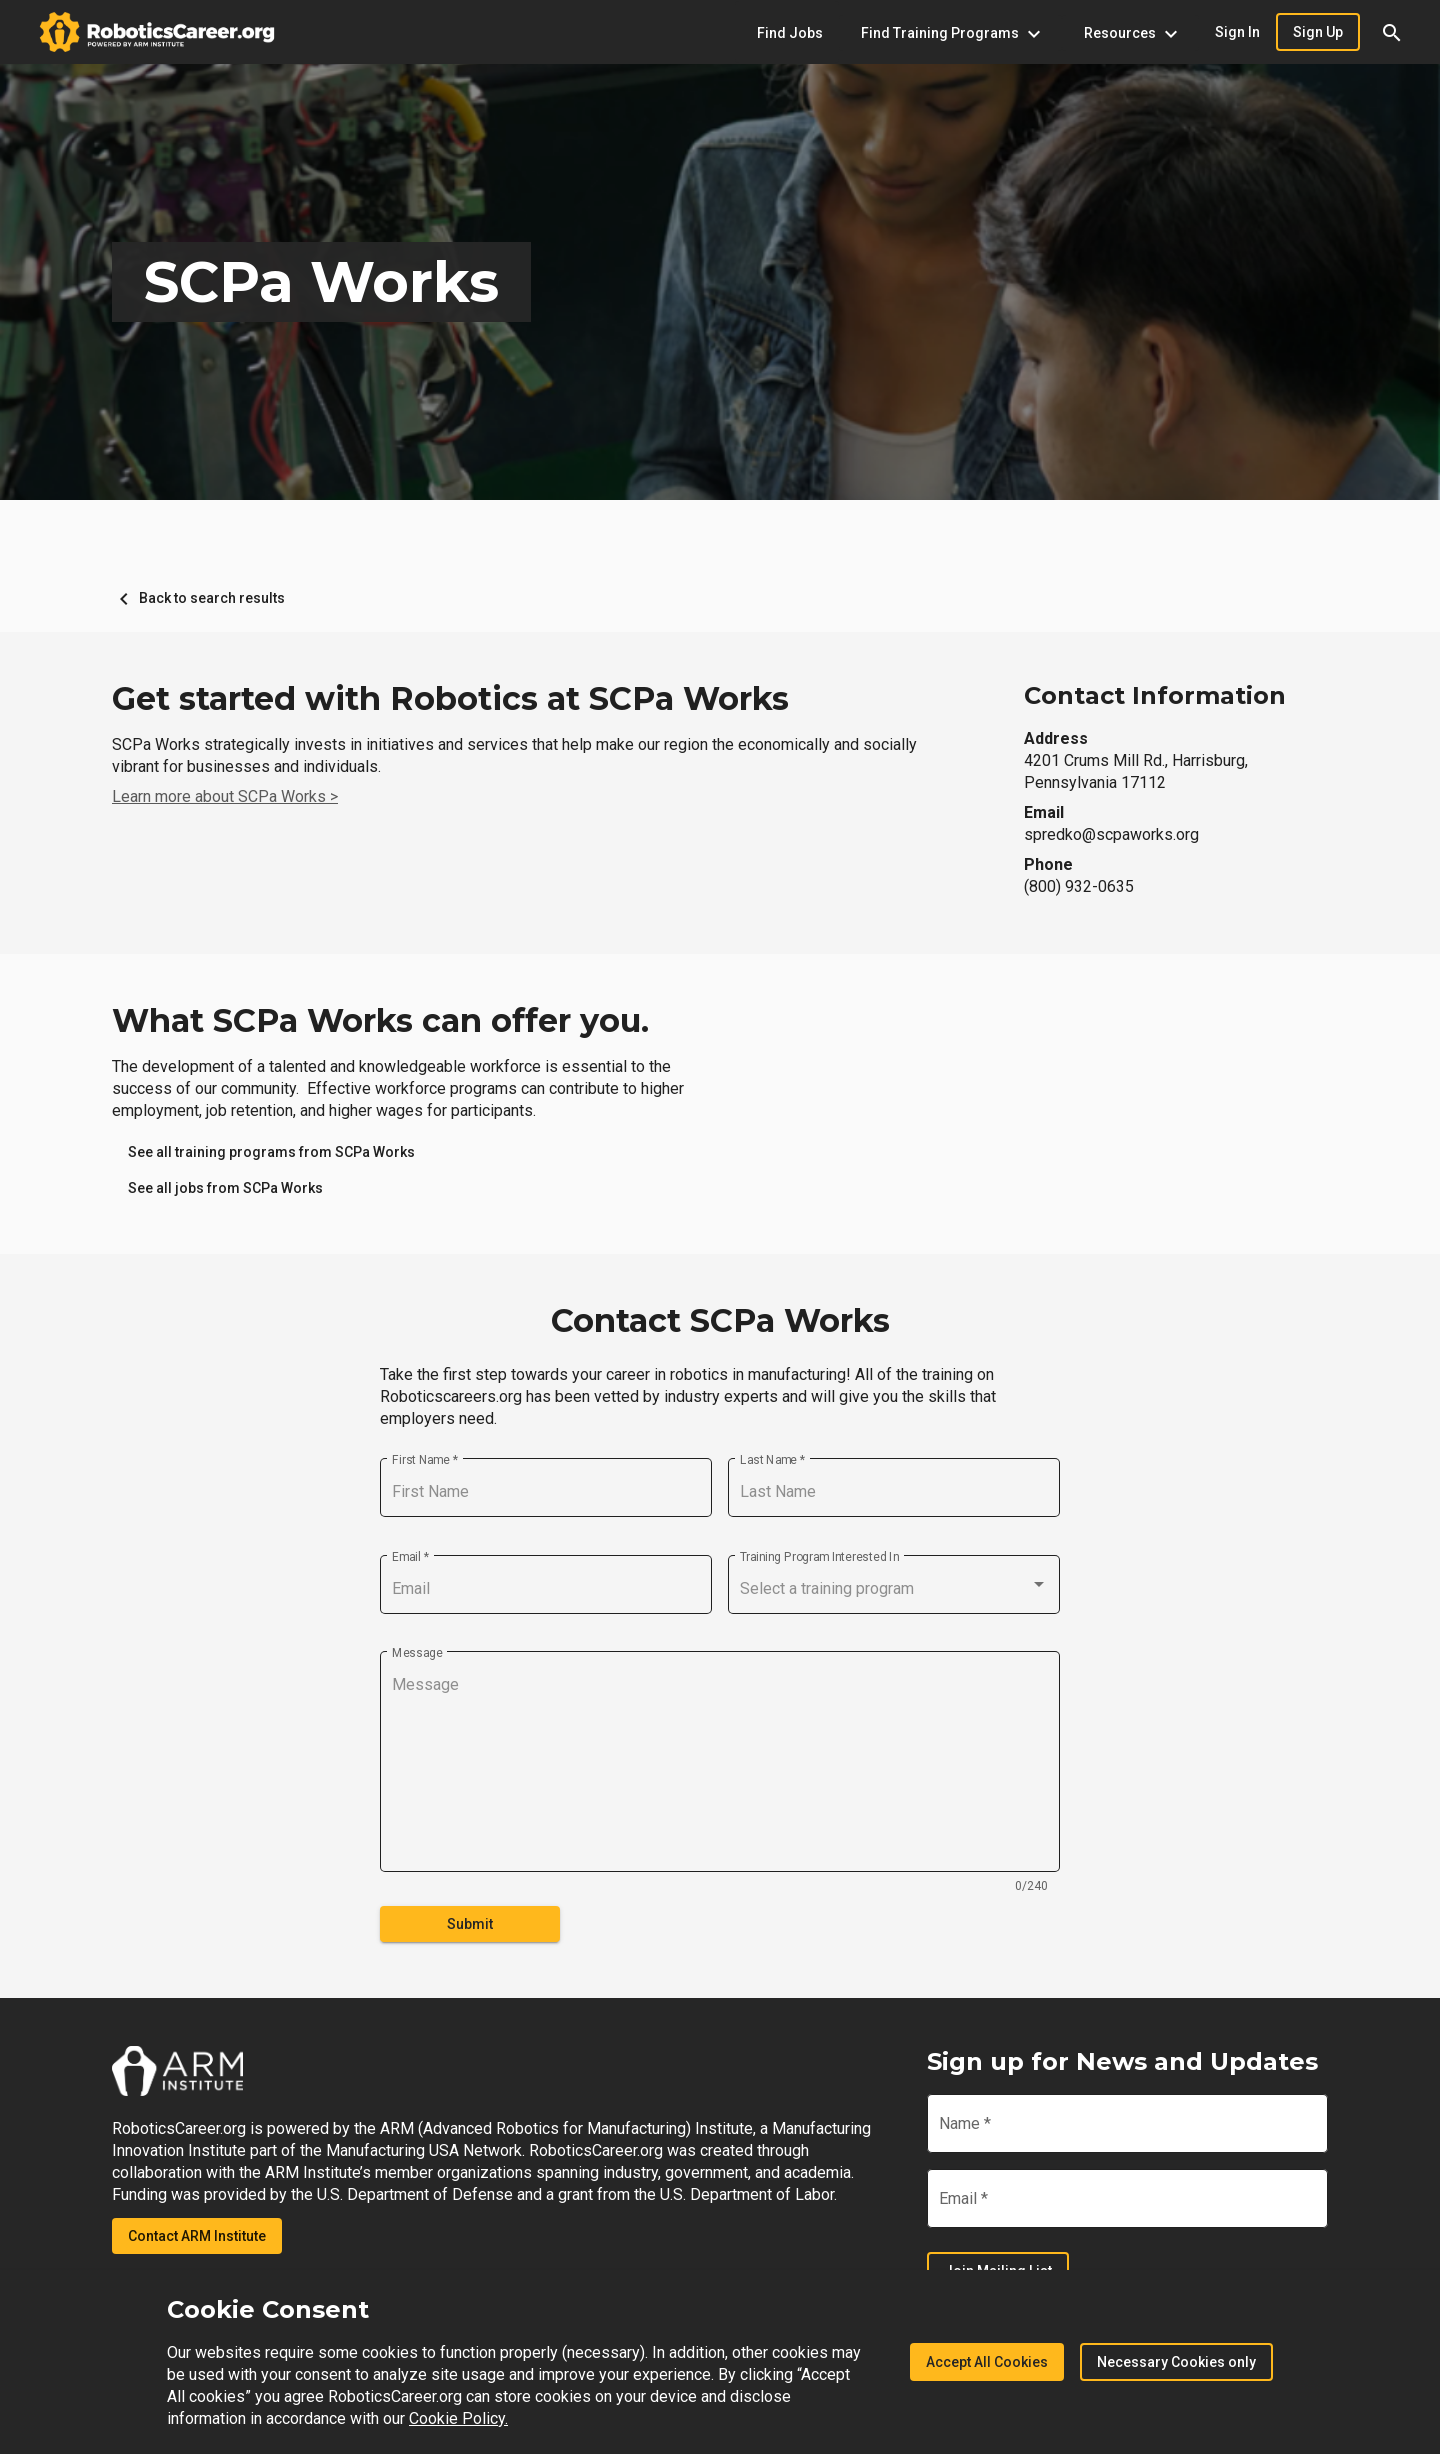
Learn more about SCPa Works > (225, 796)
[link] (271, 1152)
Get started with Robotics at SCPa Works (450, 699)
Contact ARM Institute (197, 2236)
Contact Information (1155, 695)
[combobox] (894, 1589)
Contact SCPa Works (720, 1321)
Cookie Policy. (458, 2418)
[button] (1392, 32)
